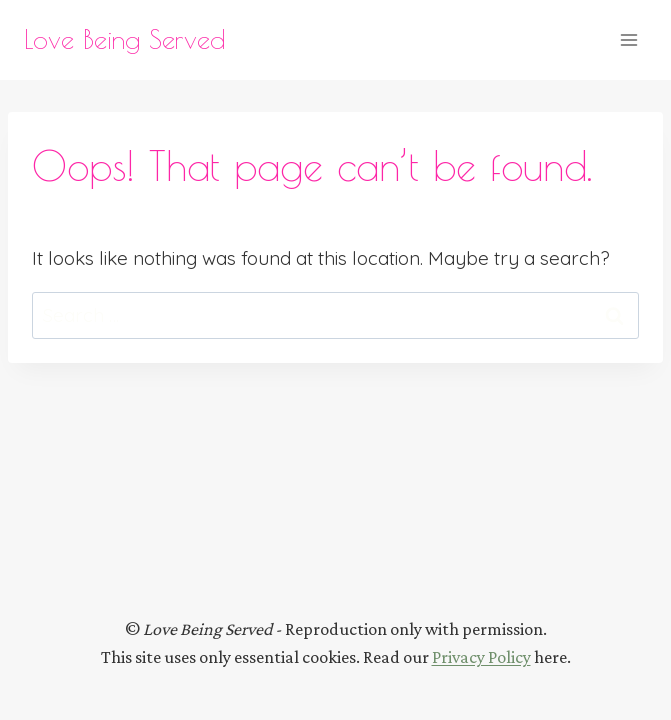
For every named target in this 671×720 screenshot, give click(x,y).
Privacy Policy (481, 657)
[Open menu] (628, 39)
